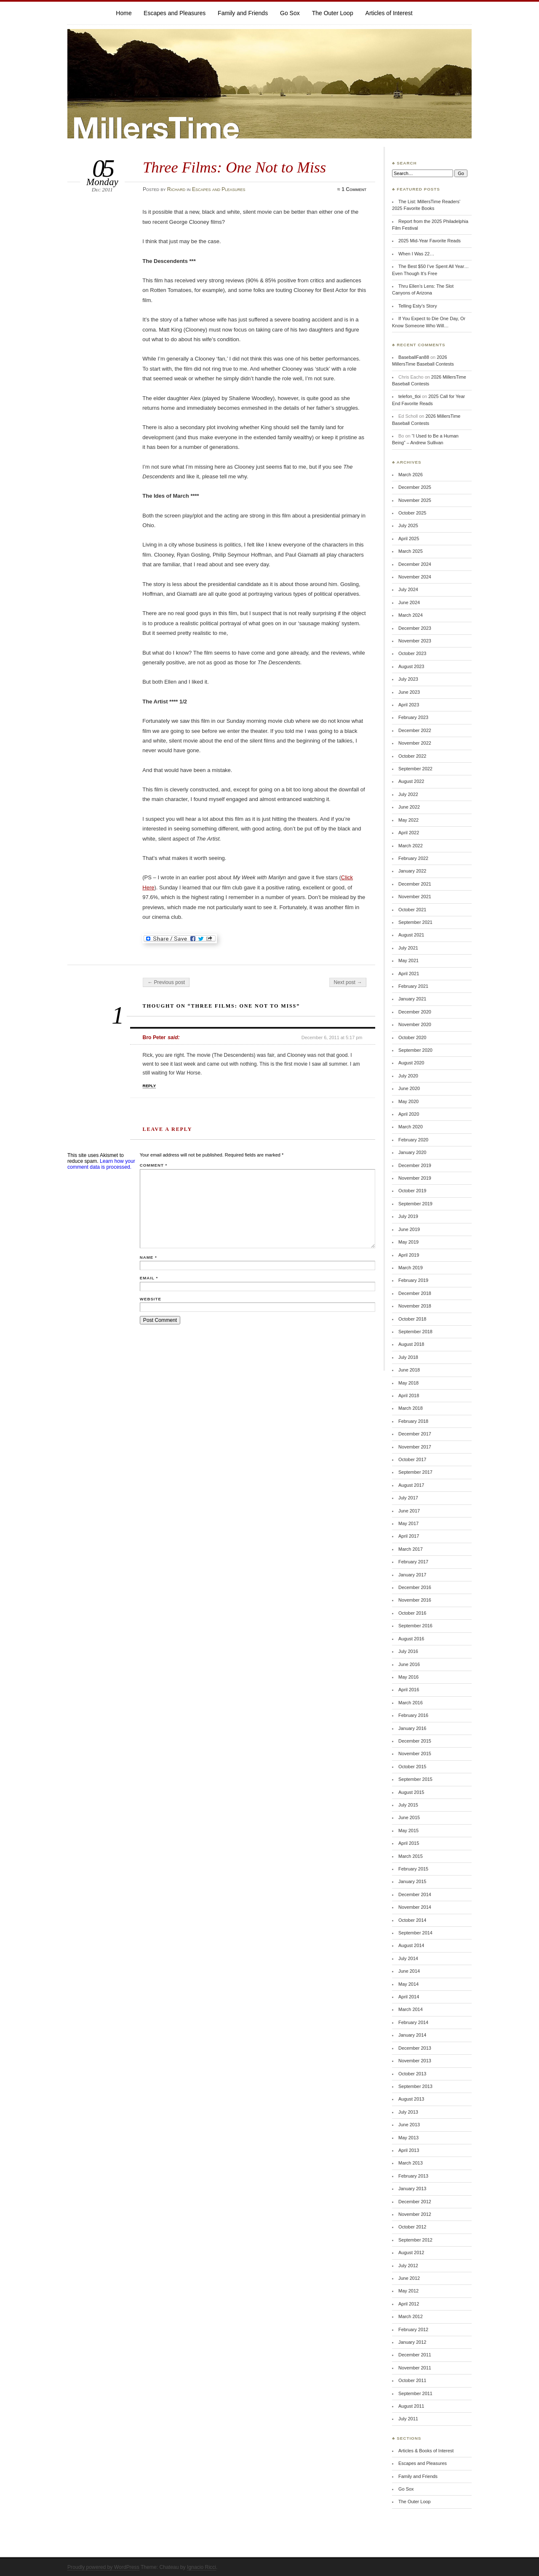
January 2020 (412, 1152)
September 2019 (415, 1203)
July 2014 (408, 1958)
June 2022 (409, 806)
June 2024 (409, 602)
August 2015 (411, 1792)
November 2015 (414, 1753)
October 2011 (412, 2380)
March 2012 (410, 2316)
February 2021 (413, 986)
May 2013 (408, 2137)
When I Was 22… (416, 253)
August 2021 (411, 934)
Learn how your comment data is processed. (101, 1164)
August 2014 (411, 1945)
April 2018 (408, 1395)
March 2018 (410, 1408)
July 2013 (408, 2111)
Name (148, 1257)
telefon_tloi (409, 396)
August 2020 (411, 1062)
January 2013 (412, 2188)
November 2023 (414, 640)
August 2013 (411, 2098)
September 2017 (415, 1472)
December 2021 (414, 883)
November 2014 (414, 1907)
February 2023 (413, 717)
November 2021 (414, 896)
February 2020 (413, 1139)
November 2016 (414, 1599)
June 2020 (409, 1088)
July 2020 (408, 1075)
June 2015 (409, 1817)
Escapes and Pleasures (174, 13)
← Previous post (166, 982)
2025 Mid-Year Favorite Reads (429, 240)
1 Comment (354, 189)
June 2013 (409, 2124)
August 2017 (411, 1485)
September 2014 (415, 1932)
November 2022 (414, 742)
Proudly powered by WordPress (103, 2567)
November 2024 (414, 576)
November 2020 (414, 1024)
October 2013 (412, 2073)
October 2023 (412, 653)
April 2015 (408, 1843)
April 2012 (408, 2303)
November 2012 (414, 2214)
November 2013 (414, 2060)
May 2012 (408, 2290)
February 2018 (413, 1421)
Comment (153, 1165)
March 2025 (410, 551)
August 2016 (411, 1638)
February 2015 (413, 1868)
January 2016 (412, 1728)
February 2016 (413, 1715)
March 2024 (410, 615)
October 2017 (412, 1459)
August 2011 (411, 2406)
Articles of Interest (389, 13)
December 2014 (414, 1894)
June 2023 (409, 692)
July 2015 (408, 1804)
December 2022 (414, 730)
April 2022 (408, 832)
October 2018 (412, 1318)
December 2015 (414, 1740)
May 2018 (408, 1382)
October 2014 (412, 1920)
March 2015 (410, 1856)
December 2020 (414, 1011)
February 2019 (413, 1280)
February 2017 (413, 1561)
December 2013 (414, 2048)
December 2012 (414, 2201)
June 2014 (409, 1971)
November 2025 (414, 500)
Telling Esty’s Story (417, 305)
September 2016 (415, 1625)
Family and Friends (243, 13)
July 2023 (408, 679)
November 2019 (414, 1178)
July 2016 (408, 1651)
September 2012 (415, 2239)
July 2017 (408, 1497)
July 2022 (408, 794)
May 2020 (408, 1101)
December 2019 (414, 1165)
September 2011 (415, 2393)
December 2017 (414, 1433)
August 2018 (411, 1344)
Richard (176, 189)
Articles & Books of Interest (426, 2450)
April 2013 (408, 2150)
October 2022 (412, 756)
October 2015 (412, 1766)
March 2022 (410, 845)
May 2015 (408, 1830)
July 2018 (408, 1357)
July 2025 (408, 525)
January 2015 (412, 1881)
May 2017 (408, 1523)
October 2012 (412, 2226)
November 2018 (414, 1305)
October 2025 (412, 512)
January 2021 (412, 998)
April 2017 (408, 1536)
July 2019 (408, 1216)
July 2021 (408, 947)
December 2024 (414, 564)
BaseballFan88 (413, 357)
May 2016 (408, 1676)
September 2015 (415, 1779)
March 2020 (410, 1126)
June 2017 (409, 1510)
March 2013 (410, 2162)
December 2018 (414, 1293)
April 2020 (408, 1114)
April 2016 (408, 1689)
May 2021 (408, 960)
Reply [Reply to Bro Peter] (149, 1085)
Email (149, 1278)
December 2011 (414, 2354)
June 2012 (409, 2278)
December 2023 (414, 628)
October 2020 (412, 1037)
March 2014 (410, 2009)
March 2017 (410, 1549)
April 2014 (408, 1996)
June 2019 (409, 1229)
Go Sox (290, 13)
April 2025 (408, 538)
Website (150, 1299)
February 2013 (413, 2175)
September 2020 (415, 1050)
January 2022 (412, 870)
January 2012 (412, 2342)
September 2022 (415, 768)
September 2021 (415, 922)
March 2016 (410, 1702)
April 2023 (408, 704)
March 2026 (410, 474)
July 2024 (408, 589)
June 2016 (409, 1664)
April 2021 (408, 973)
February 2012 (413, 2329)
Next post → (348, 982)
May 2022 (408, 819)
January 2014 (412, 2034)
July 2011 (408, 2418)
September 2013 (415, 2086)
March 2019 (410, 1267)
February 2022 (413, 858)
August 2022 (411, 781)
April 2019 (408, 1254)
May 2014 (408, 1984)
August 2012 (411, 2252)
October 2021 (412, 909)
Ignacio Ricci (201, 2567)
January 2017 (412, 1574)
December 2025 (414, 487)
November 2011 (414, 2367)
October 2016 (412, 1613)
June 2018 (409, 1369)
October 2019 (412, 1190)
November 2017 (414, 1446)
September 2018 (415, 1331)
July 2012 (408, 2265)
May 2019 (408, 1241)
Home (123, 13)
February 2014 (413, 2022)
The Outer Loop (332, 13)
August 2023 (411, 666)
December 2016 (414, 1587)
